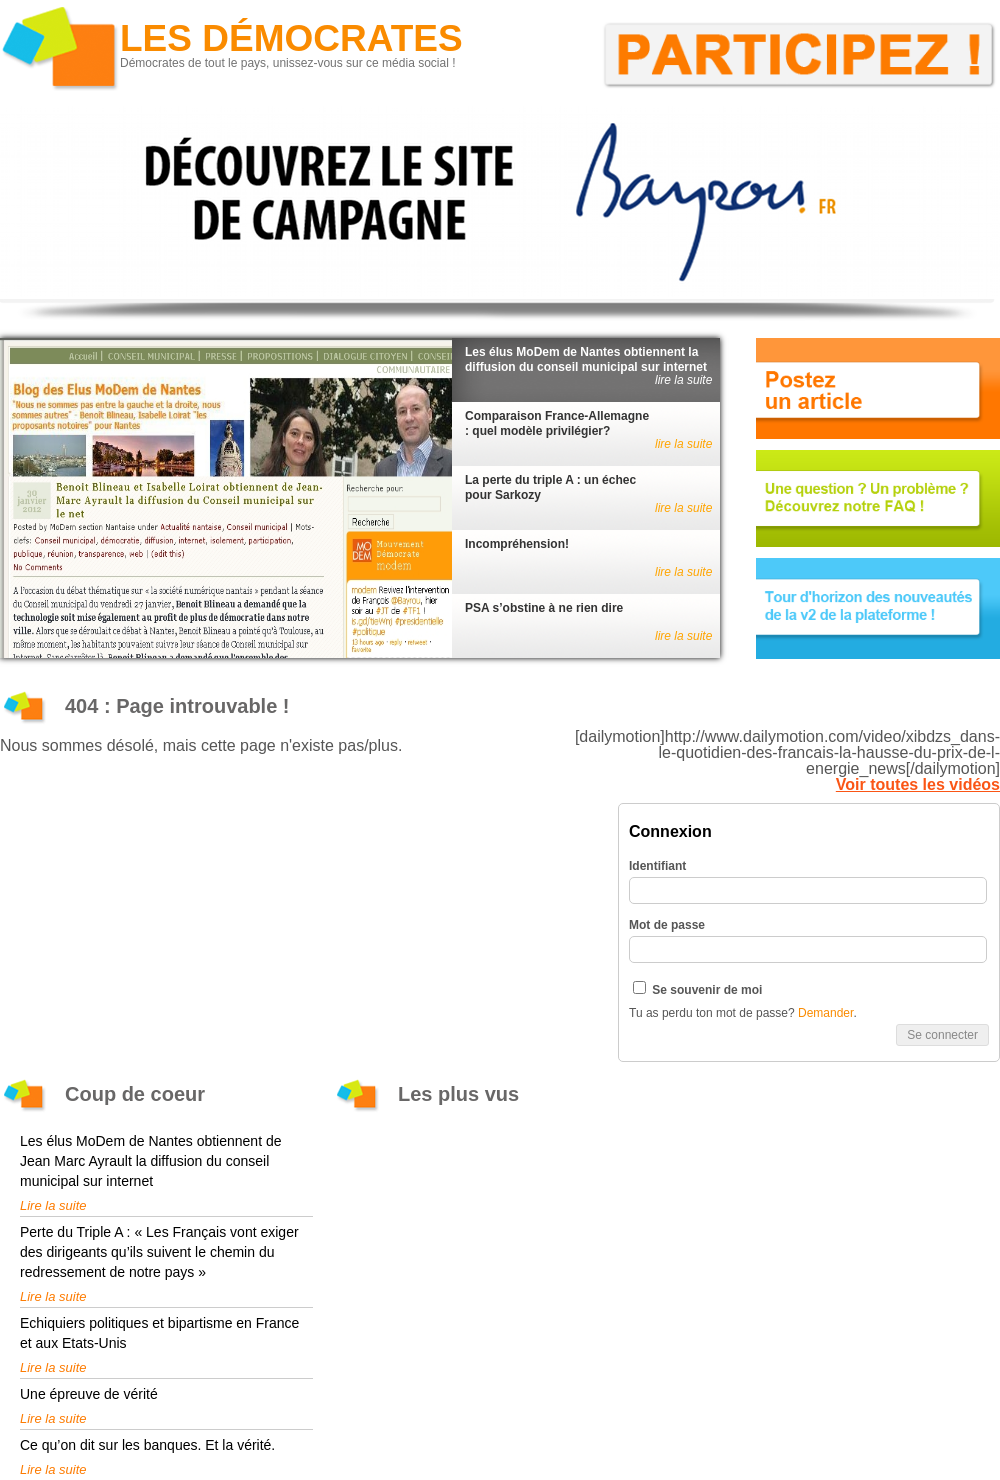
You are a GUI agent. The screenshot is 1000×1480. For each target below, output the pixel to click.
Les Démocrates (291, 38)
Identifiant (657, 866)
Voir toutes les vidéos (918, 785)
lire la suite (683, 380)
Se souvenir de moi (697, 989)
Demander (825, 1013)
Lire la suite (53, 1205)
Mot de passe (667, 925)
